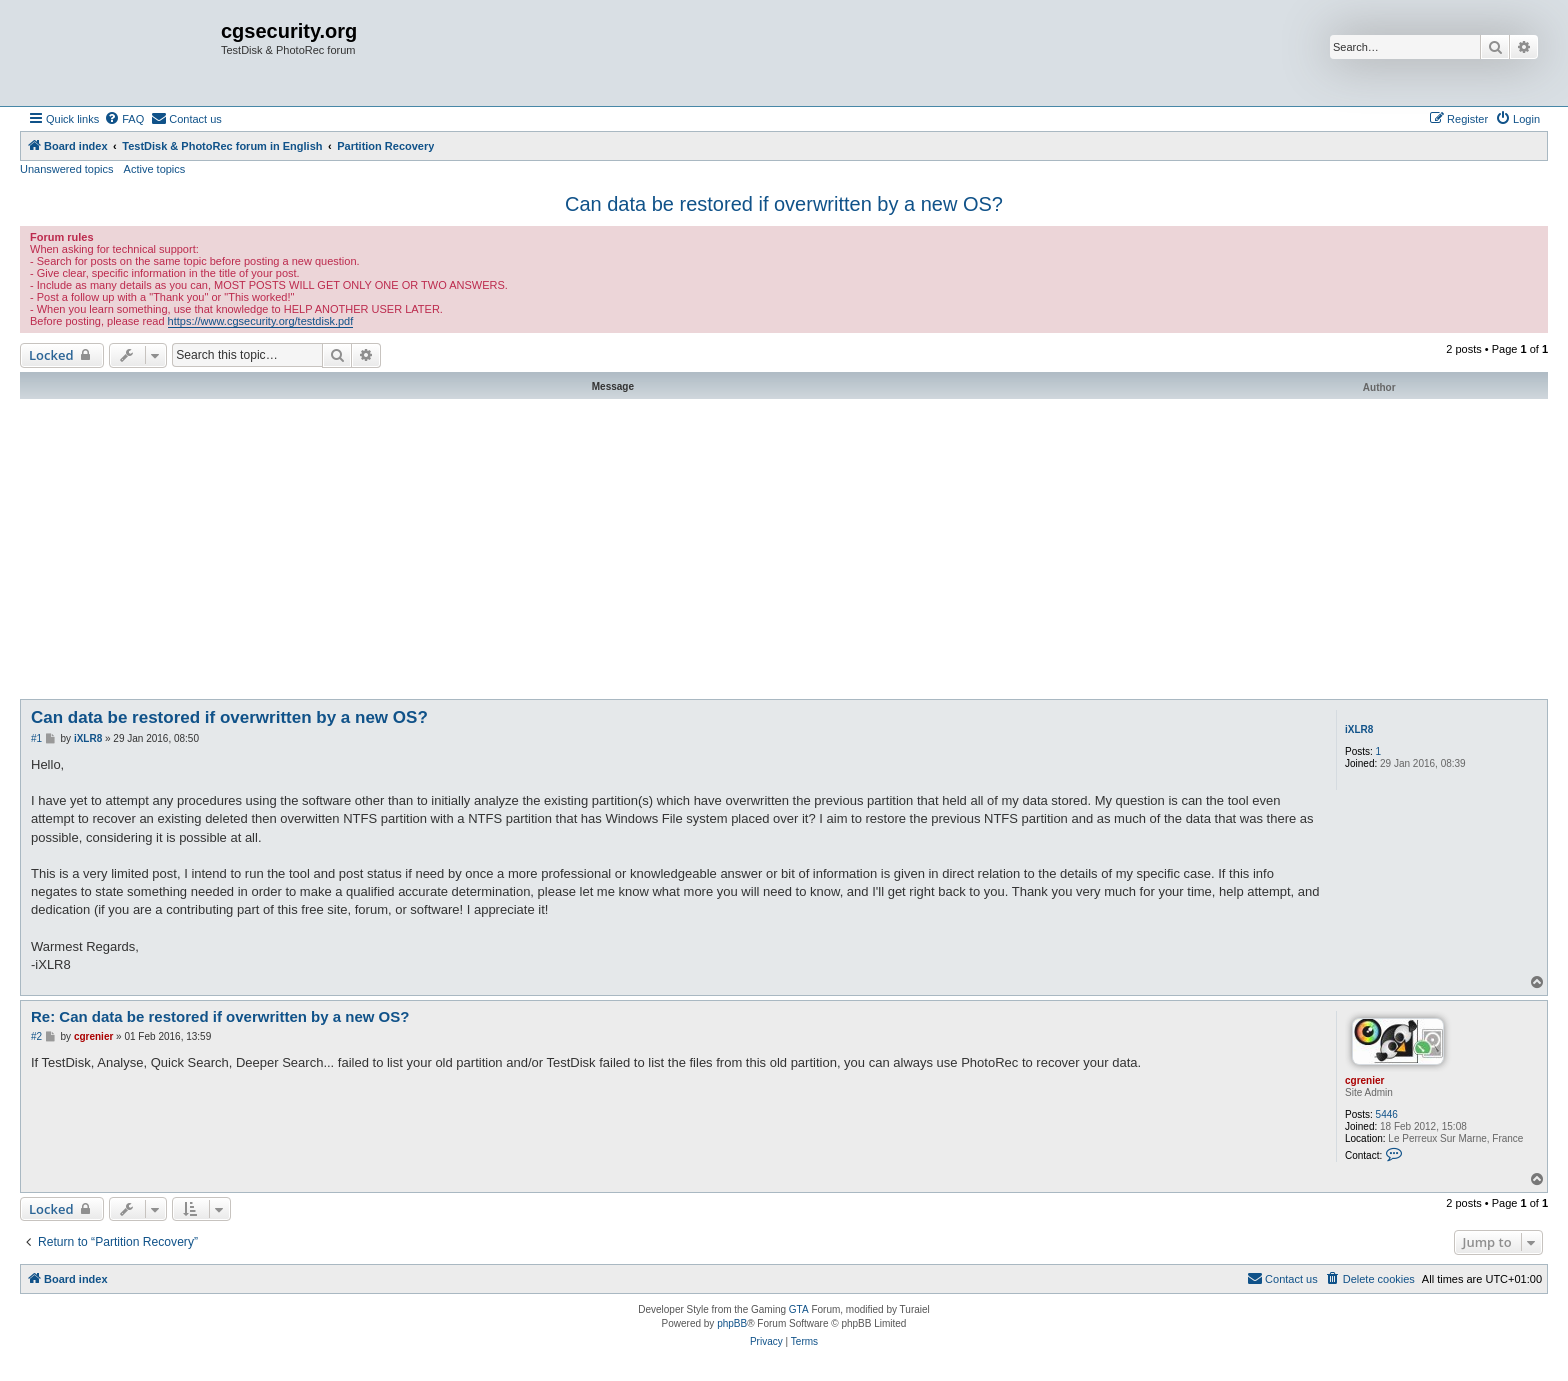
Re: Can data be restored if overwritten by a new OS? (220, 1016)
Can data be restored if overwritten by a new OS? (784, 204)
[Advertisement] (784, 549)
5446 (1387, 1114)
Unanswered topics (67, 169)
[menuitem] (124, 119)
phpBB (732, 1323)
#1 (36, 738)
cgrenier (1364, 1080)
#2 (36, 1036)
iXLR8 (1359, 729)
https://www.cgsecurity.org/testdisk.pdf (261, 321)
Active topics (155, 169)
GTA (799, 1309)
